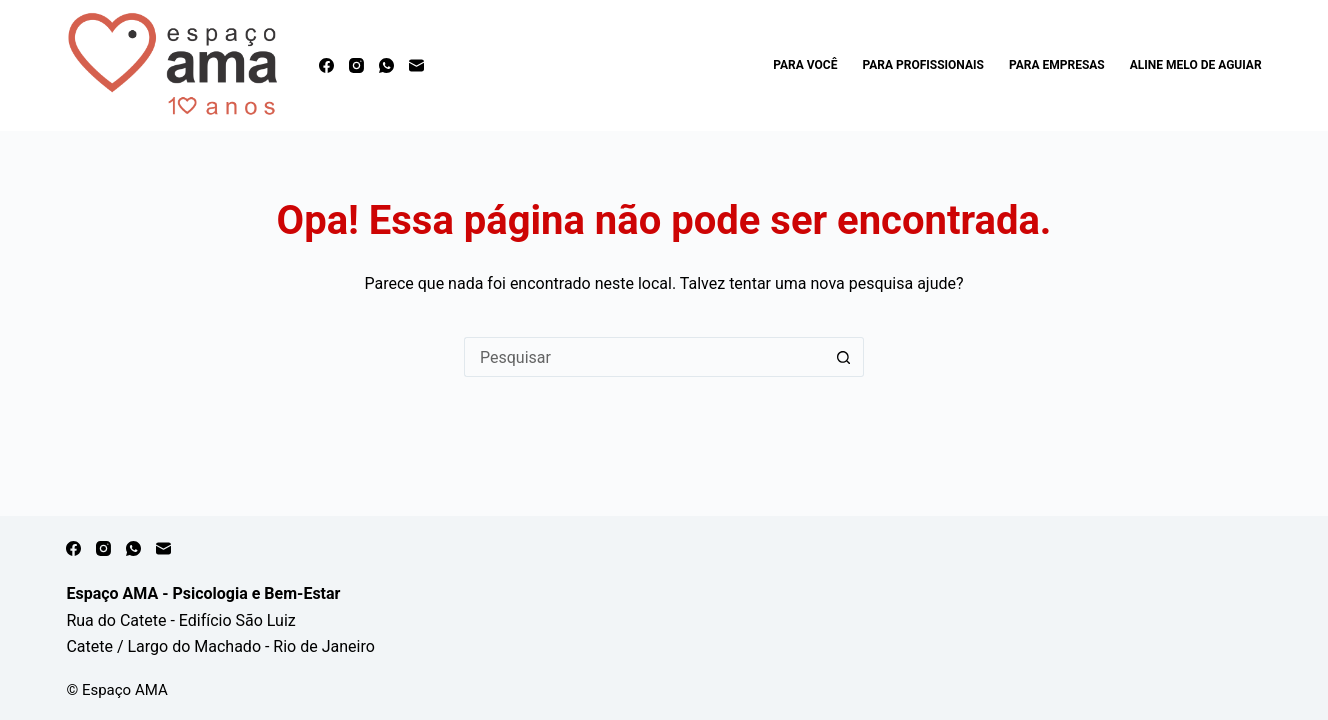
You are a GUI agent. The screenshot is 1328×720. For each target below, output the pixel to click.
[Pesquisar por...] (644, 357)
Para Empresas (1057, 65)
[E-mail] (416, 65)
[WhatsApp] (386, 65)
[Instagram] (356, 65)
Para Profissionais (922, 65)
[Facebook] (326, 65)
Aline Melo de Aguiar (1196, 65)
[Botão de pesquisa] (844, 357)
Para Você (805, 65)
